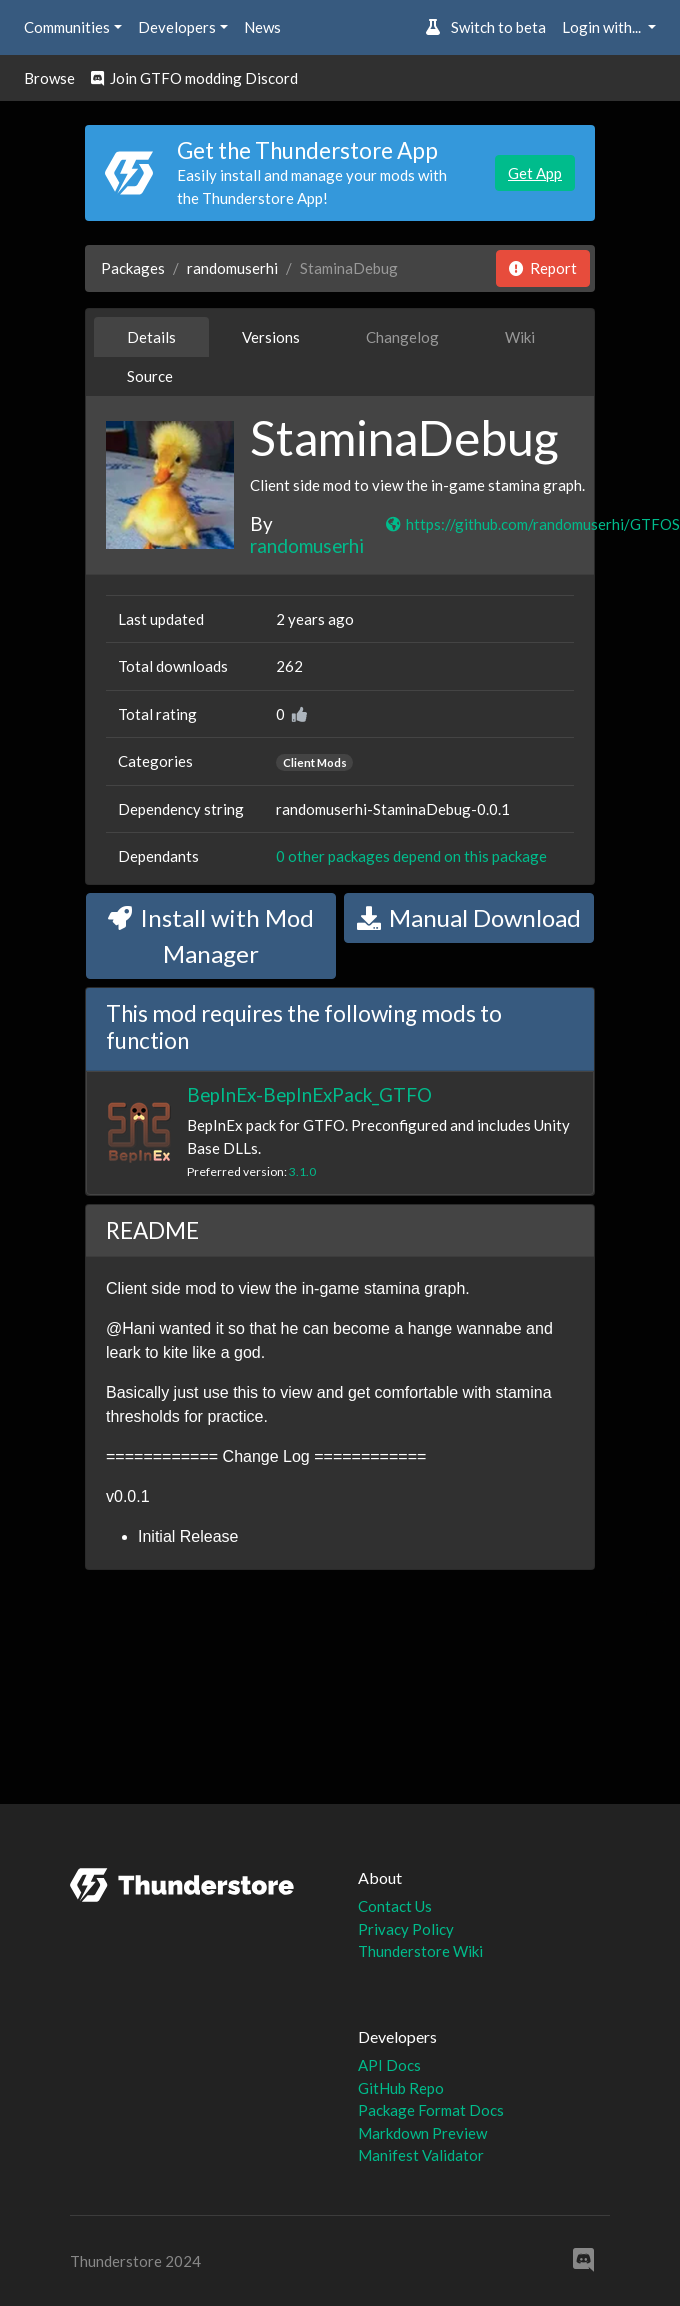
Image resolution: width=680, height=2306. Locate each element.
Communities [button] (67, 27)
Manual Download (469, 917)
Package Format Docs (431, 2110)
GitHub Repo (401, 2088)
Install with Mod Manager (211, 935)
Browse (49, 78)
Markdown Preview (422, 2133)
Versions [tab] (271, 337)
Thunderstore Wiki (420, 1951)
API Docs (389, 2065)
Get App (535, 173)
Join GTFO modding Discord (194, 78)
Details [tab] (151, 337)
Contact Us (395, 1906)
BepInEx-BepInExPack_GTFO (309, 1094)
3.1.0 (302, 1171)
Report (543, 268)
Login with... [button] (603, 27)
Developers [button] (177, 27)
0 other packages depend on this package (411, 856)
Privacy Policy (406, 1929)
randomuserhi (232, 268)
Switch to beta (485, 27)
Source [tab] (150, 376)
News (262, 27)
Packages (133, 268)
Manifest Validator (421, 2155)
